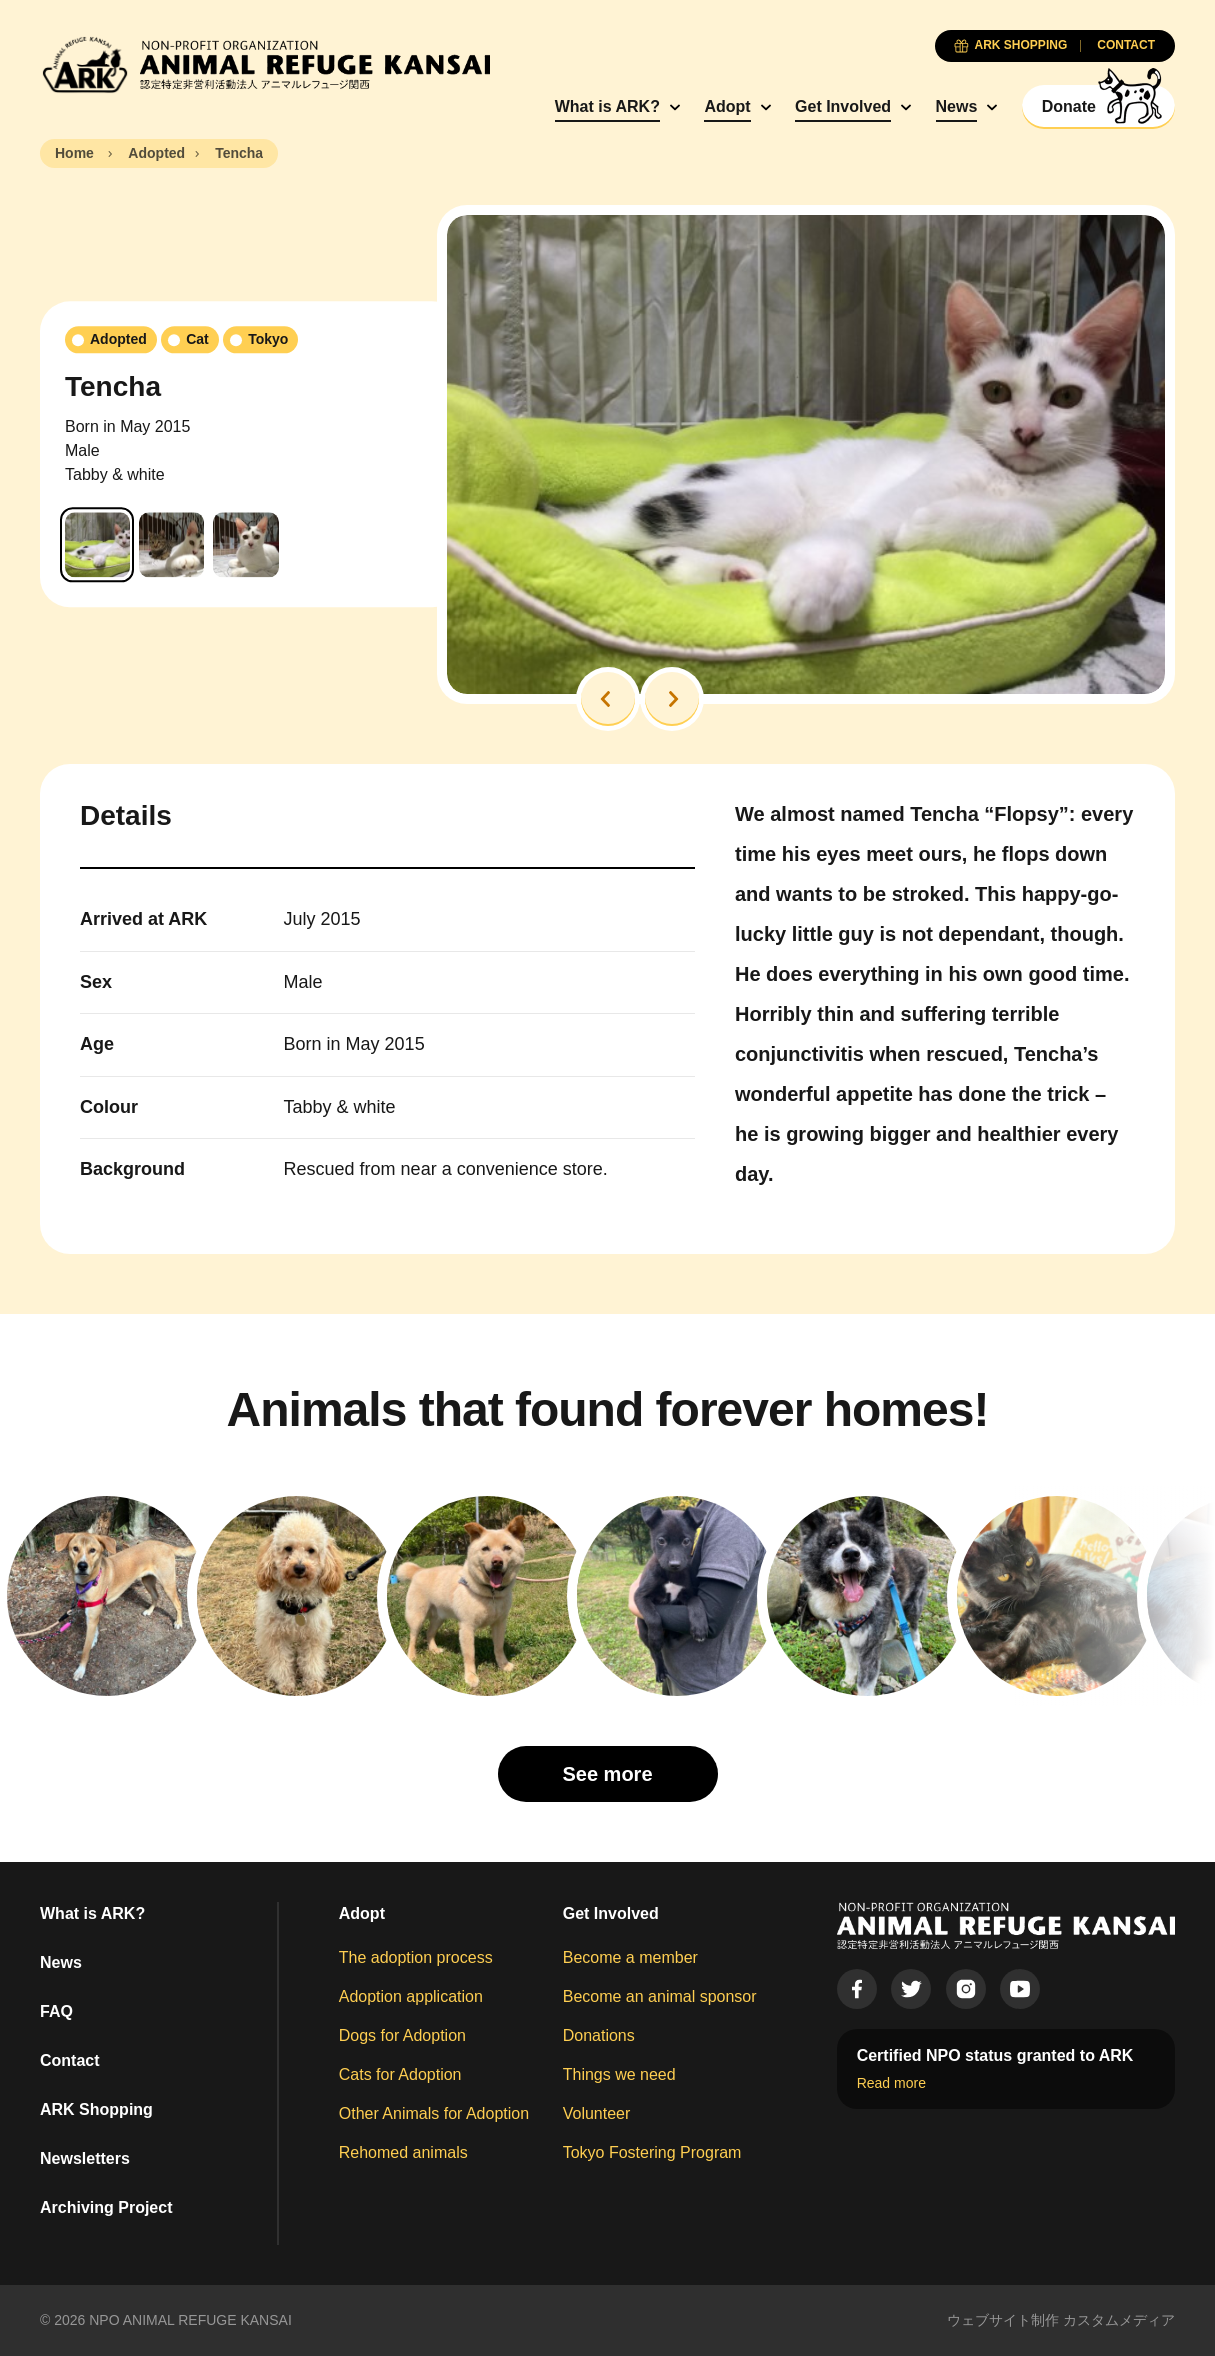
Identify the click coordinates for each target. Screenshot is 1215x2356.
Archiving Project (106, 2207)
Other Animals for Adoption (434, 2113)
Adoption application (411, 1996)
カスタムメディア (1119, 2320)
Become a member (630, 1957)
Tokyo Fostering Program (652, 2152)
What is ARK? (607, 106)
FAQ (56, 2011)
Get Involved (843, 106)
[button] (608, 699)
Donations (599, 2035)
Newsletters (85, 2158)
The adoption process (416, 1957)
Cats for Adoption (400, 2074)
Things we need (619, 2074)
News (957, 106)
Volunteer (597, 2113)
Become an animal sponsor (660, 1996)
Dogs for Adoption (402, 2035)
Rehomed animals (403, 2152)
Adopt (727, 106)
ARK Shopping (96, 2109)
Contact (70, 2060)
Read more (891, 2083)
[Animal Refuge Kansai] (265, 64)
